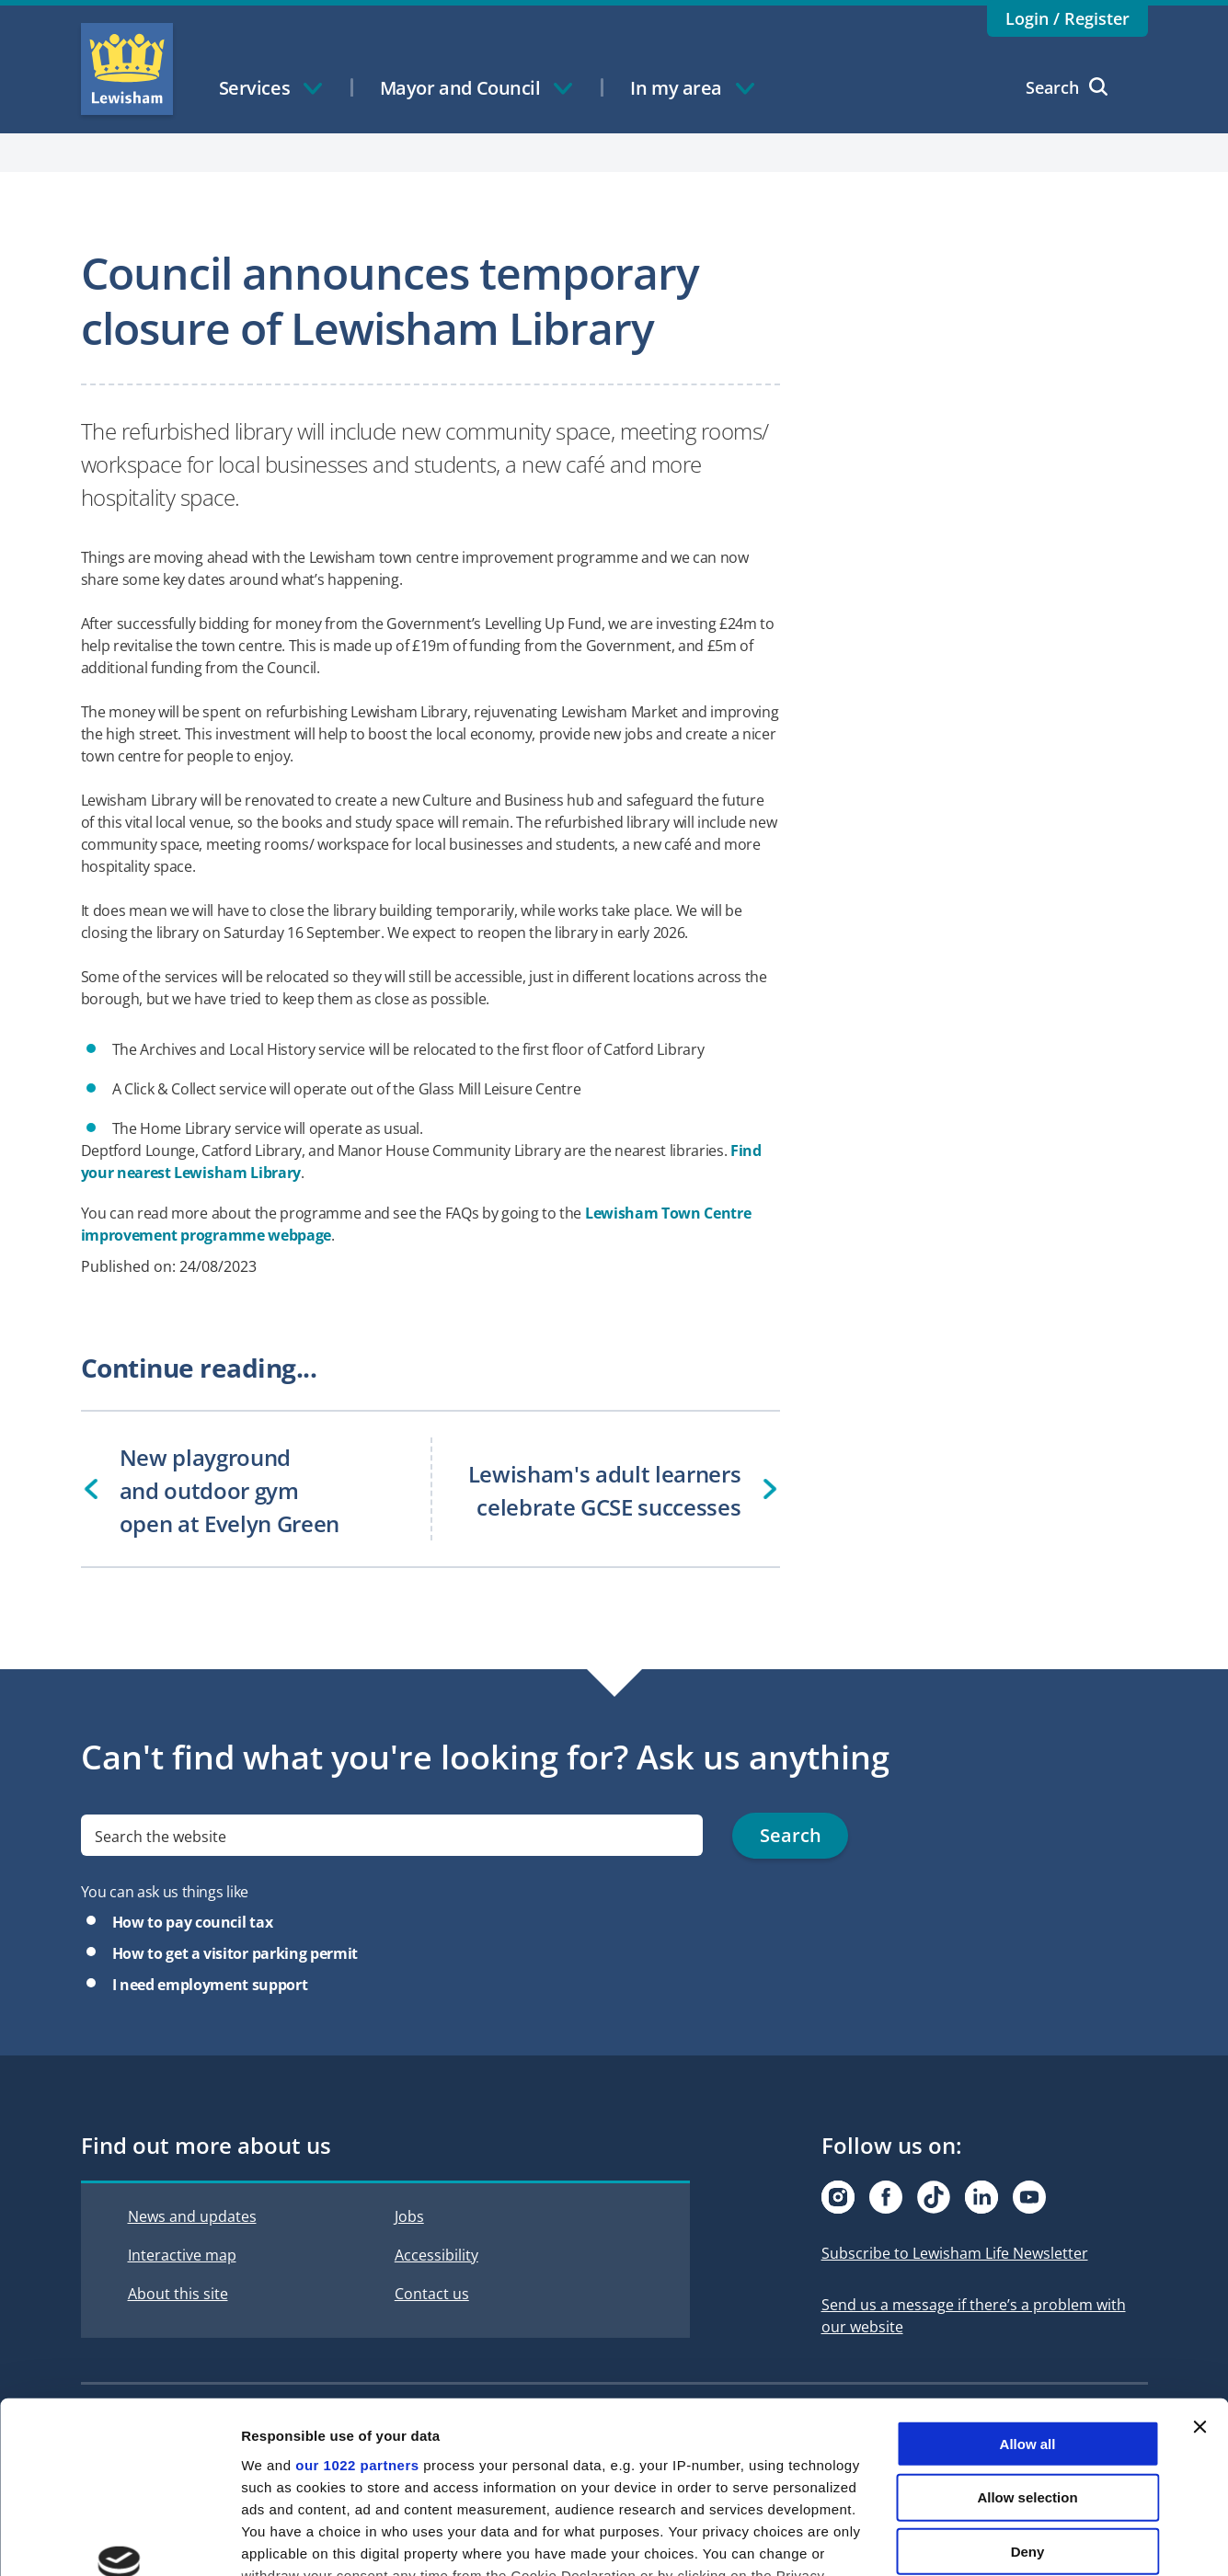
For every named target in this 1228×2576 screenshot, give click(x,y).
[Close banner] (1199, 2275)
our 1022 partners (357, 2313)
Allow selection (1027, 2345)
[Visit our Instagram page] (838, 2197)
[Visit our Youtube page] (1029, 2197)
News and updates (192, 2216)
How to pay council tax (192, 1922)
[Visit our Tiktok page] (933, 2197)
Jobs (409, 2216)
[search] (392, 1836)
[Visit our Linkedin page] (981, 2197)
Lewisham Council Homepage (127, 69)
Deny (1028, 2400)
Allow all (1028, 2292)
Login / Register (1067, 18)
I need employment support (210, 1985)
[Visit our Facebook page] (885, 2197)
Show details (965, 2539)
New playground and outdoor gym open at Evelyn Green (229, 1490)
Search (1066, 87)
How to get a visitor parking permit (235, 1953)
